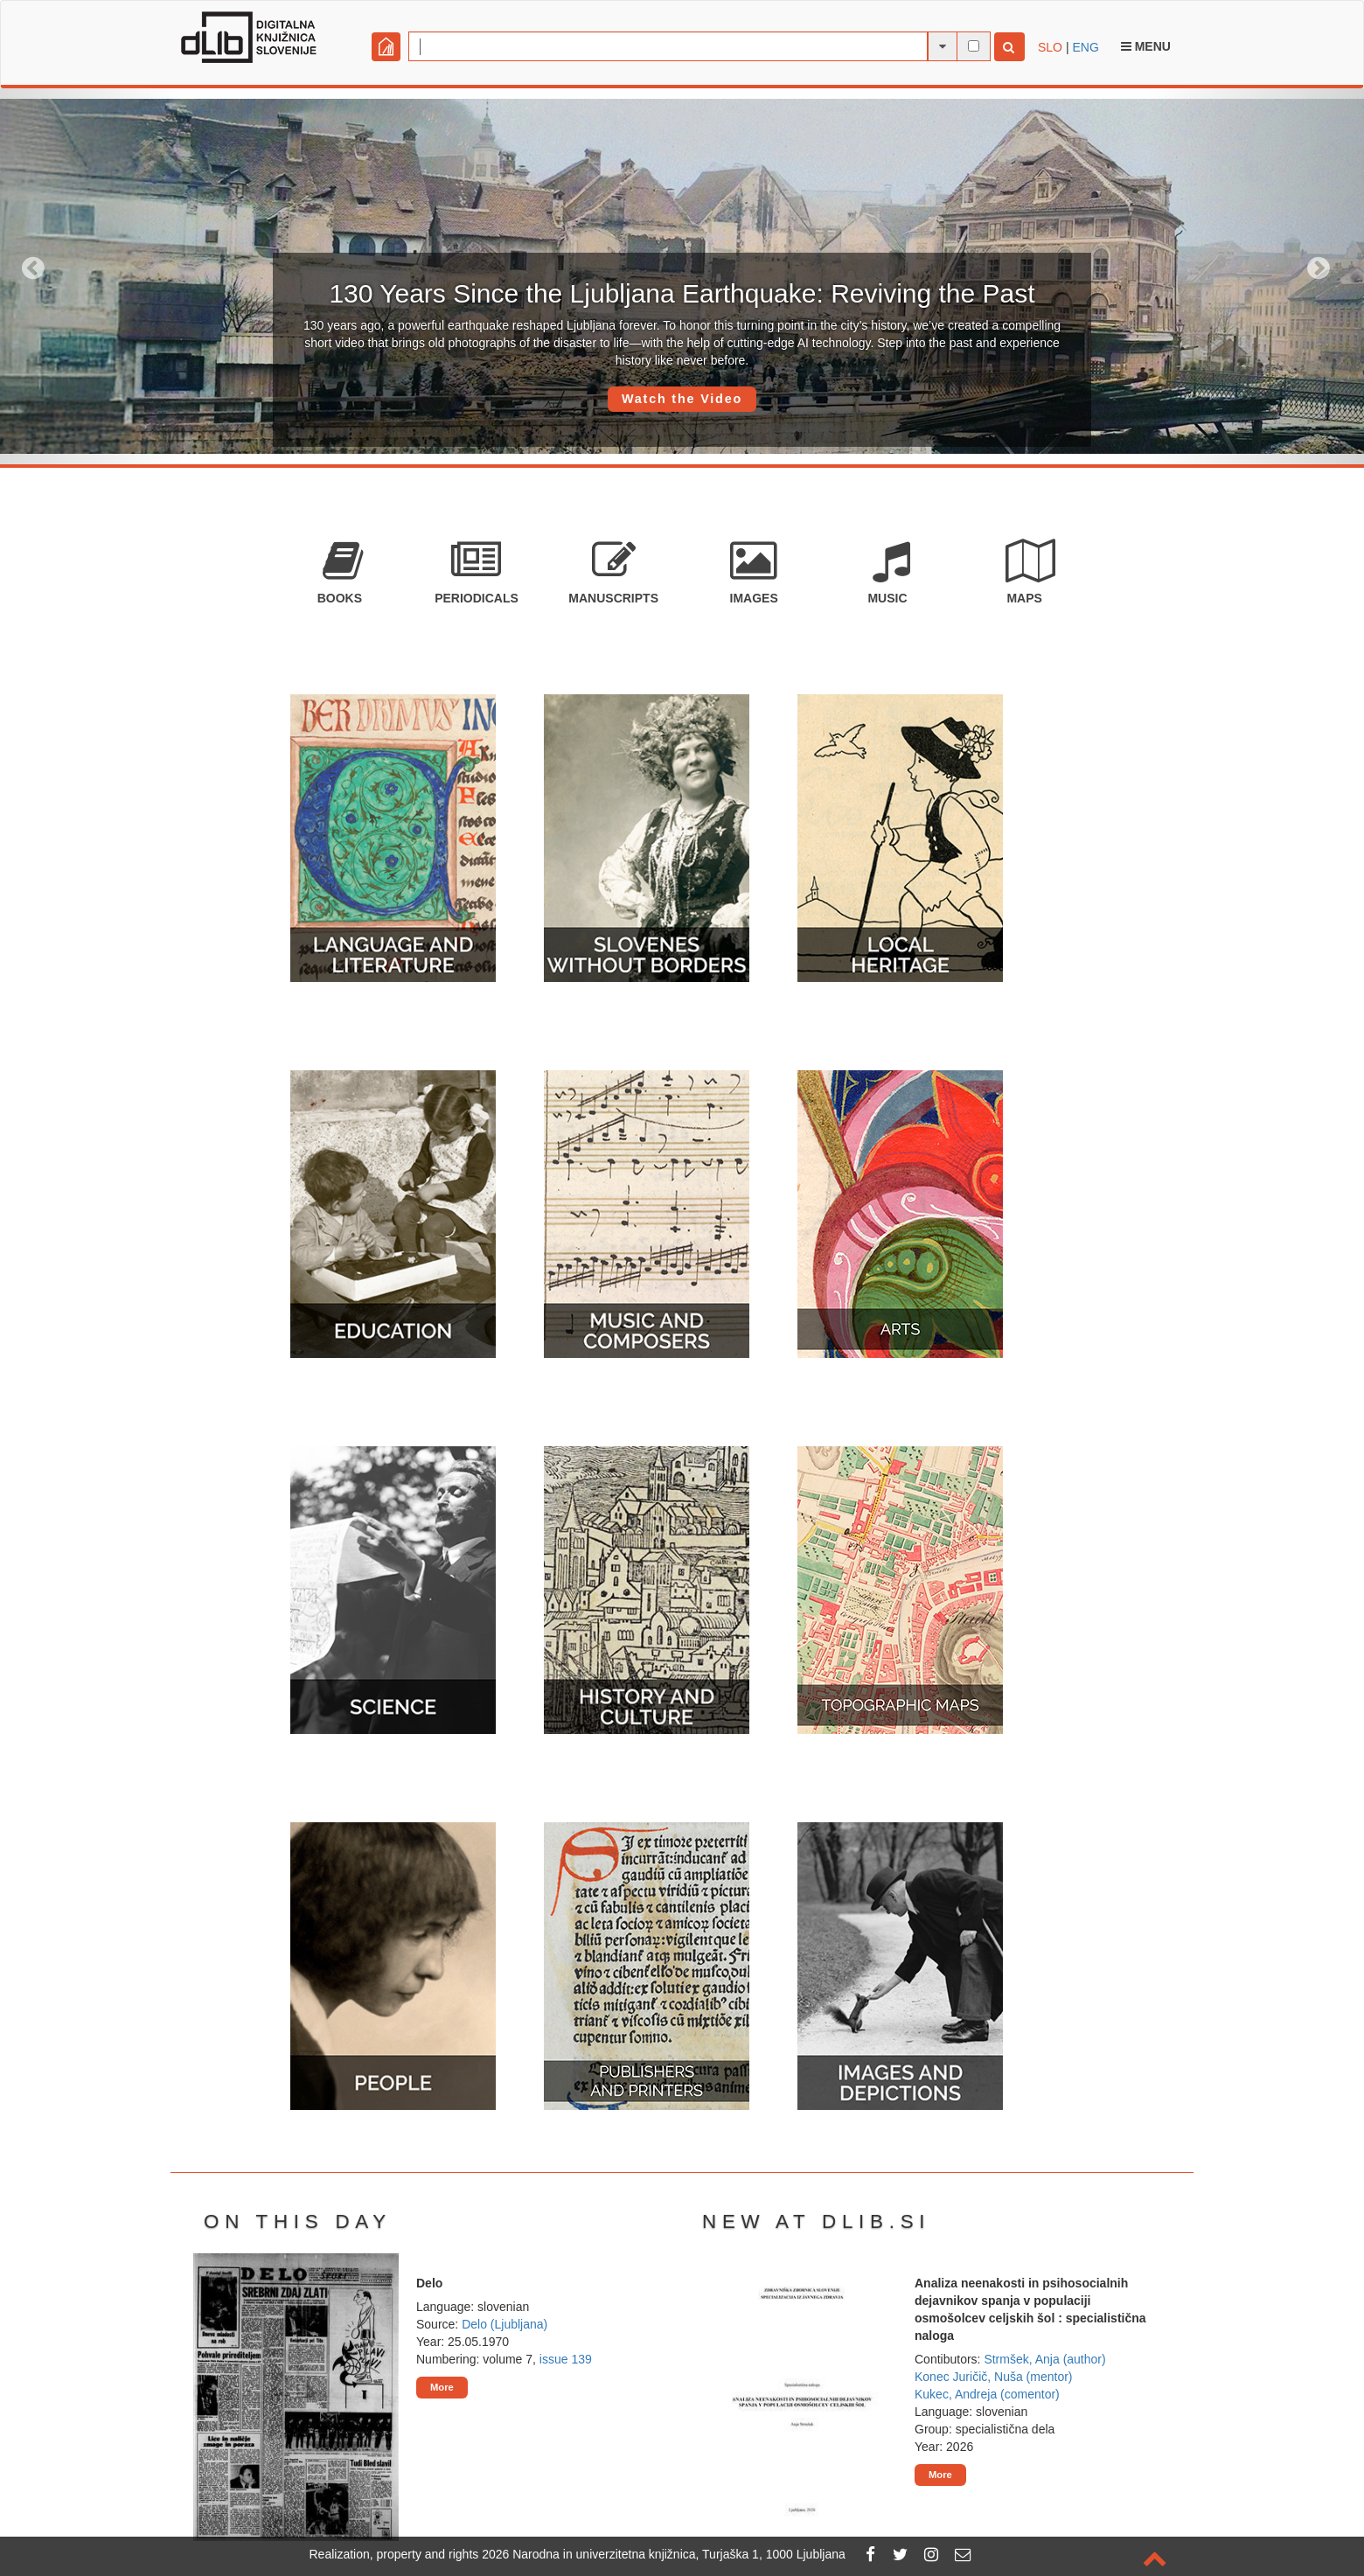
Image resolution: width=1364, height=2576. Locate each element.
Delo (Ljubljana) (504, 2324)
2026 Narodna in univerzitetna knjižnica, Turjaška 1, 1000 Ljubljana (664, 2554)
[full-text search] (973, 46)
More (442, 2387)
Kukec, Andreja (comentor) (987, 2394)
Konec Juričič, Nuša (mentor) (994, 2377)
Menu (1146, 46)
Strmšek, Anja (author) (1044, 2359)
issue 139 (565, 2359)
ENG (1085, 47)
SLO (1050, 47)
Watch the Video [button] (682, 399)
